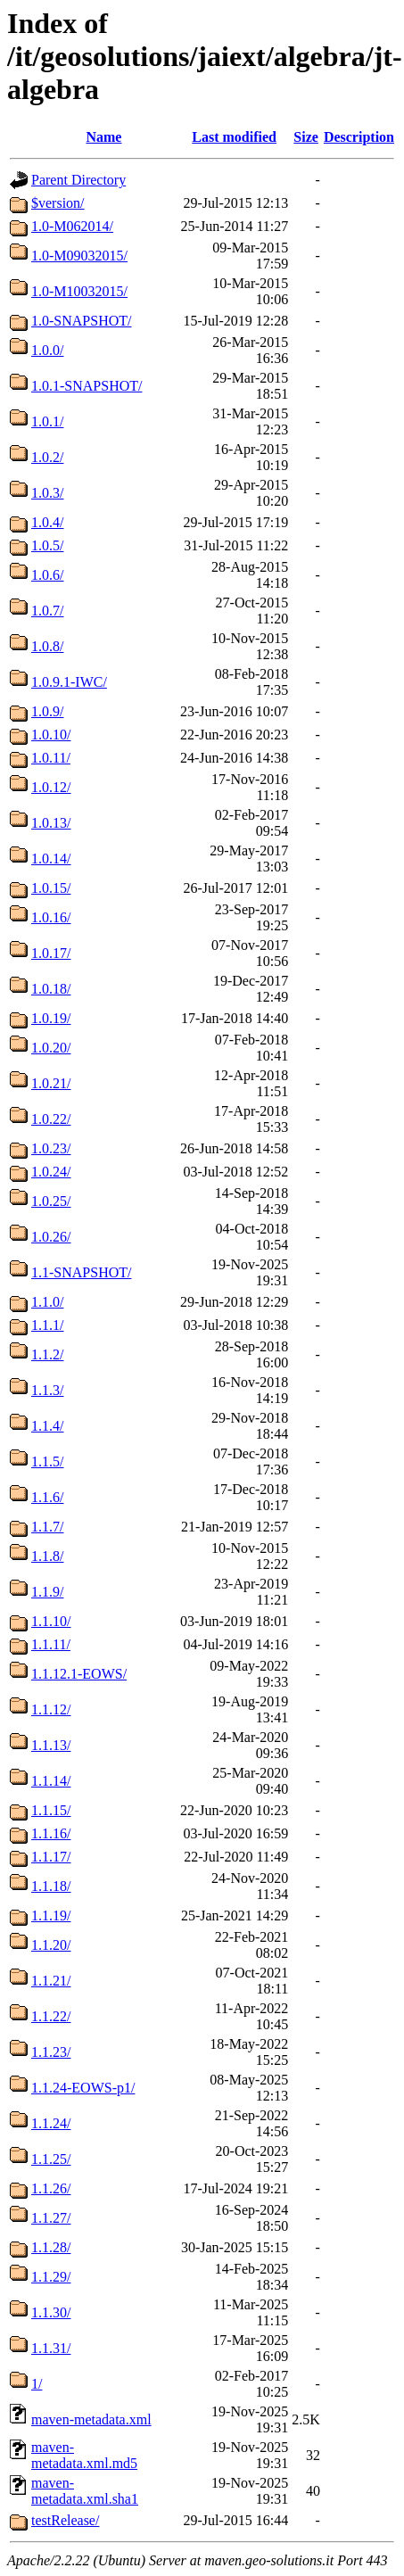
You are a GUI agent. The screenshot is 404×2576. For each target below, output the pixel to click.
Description (359, 136)
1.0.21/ (50, 1083)
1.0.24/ (50, 1171)
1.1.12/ (50, 1709)
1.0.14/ (50, 858)
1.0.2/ (47, 457)
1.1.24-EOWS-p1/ (83, 2087)
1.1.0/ (47, 1301)
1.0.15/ (50, 888)
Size (305, 136)
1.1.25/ (50, 2159)
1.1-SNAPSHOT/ (81, 1272)
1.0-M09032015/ (79, 255)
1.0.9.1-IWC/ (69, 681)
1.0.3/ (47, 492)
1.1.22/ (50, 2016)
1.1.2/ (47, 1354)
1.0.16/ (50, 917)
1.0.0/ (47, 350)
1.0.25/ (50, 1201)
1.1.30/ (50, 2312)
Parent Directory (78, 179)
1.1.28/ (50, 2247)
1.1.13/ (50, 1745)
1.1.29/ (50, 2276)
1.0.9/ (47, 711)
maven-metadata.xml (91, 2419)
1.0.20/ (50, 1047)
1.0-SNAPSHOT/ (81, 320)
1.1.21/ (50, 1980)
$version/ (58, 203)
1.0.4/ (47, 522)
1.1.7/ (47, 1526)
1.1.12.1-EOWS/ (79, 1673)
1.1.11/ (50, 1644)
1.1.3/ (47, 1390)
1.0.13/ (50, 822)
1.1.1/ (47, 1325)
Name (103, 136)
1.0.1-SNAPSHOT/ (86, 385)
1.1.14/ (50, 1780)
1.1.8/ (47, 1556)
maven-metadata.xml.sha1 (84, 2490)
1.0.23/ (50, 1148)
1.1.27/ (50, 2217)
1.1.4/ (47, 1425)
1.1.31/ (50, 2348)
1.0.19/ (50, 1018)
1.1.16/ (50, 1833)
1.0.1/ (47, 421)
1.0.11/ (50, 757)
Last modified (234, 136)
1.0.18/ (50, 988)
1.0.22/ (50, 1119)
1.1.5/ (47, 1461)
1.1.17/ (50, 1856)
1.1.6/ (47, 1497)
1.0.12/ (50, 787)
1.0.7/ (47, 610)
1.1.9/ (47, 1591)
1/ (36, 2383)
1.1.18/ (50, 1886)
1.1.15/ (50, 1810)
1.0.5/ (47, 545)
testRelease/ (65, 2520)
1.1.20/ (50, 1945)
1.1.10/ (50, 1621)
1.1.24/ (50, 2123)
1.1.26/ (50, 2188)
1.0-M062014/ (72, 226)
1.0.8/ (47, 646)
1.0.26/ (50, 1236)
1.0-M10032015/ (79, 291)
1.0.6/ (47, 574)
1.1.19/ (50, 1915)
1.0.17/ (50, 953)
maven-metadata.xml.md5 (84, 2455)
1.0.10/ (50, 734)
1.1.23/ (50, 2052)
